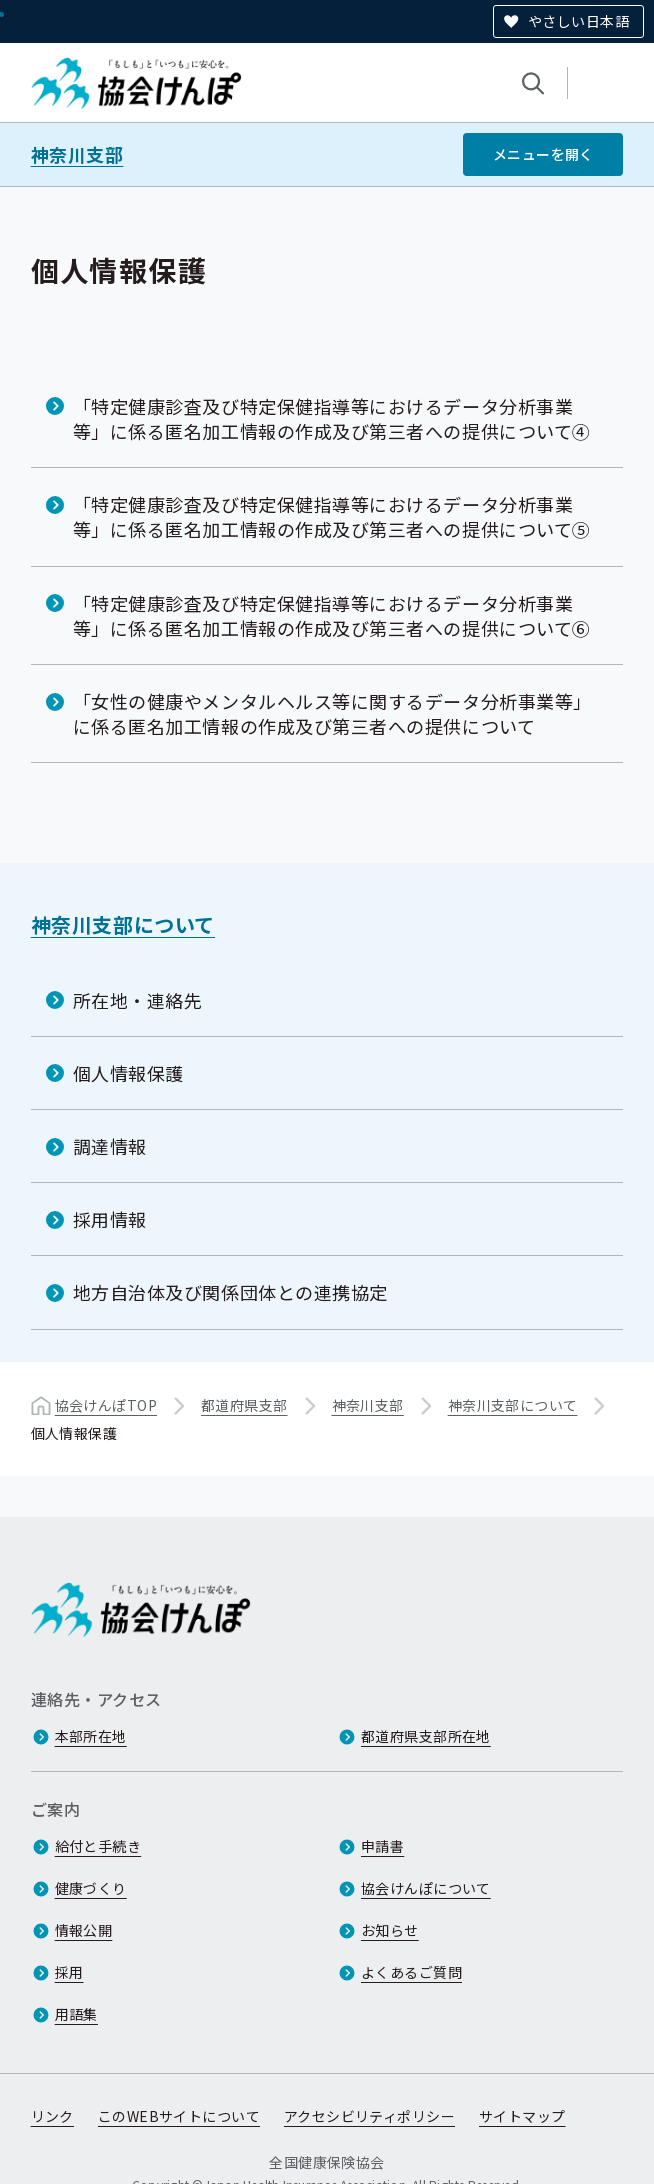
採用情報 (110, 1219)
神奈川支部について (123, 924)
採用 (69, 1973)
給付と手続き (98, 1847)
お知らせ (390, 1931)
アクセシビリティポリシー (369, 2117)
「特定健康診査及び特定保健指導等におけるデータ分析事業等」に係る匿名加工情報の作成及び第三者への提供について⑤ (332, 516)
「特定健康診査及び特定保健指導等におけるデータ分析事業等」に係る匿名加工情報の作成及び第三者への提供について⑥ (332, 614)
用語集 (76, 2015)
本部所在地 (91, 1737)
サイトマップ (522, 2117)
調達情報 (110, 1146)
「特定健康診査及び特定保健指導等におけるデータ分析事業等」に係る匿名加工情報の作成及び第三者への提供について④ (332, 418)
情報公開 (84, 1931)
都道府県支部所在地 (426, 1737)
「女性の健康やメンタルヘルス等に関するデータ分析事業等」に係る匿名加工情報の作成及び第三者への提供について (332, 713)
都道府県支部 (244, 1404)
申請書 (382, 1847)
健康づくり (91, 1889)
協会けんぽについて (426, 1889)
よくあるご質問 (411, 1973)
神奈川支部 (77, 154)
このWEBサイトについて (179, 2117)
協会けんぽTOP (106, 1404)
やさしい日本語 (578, 21)
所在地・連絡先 (138, 1000)
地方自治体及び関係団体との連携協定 (230, 1292)
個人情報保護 (128, 1073)
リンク (52, 2117)
